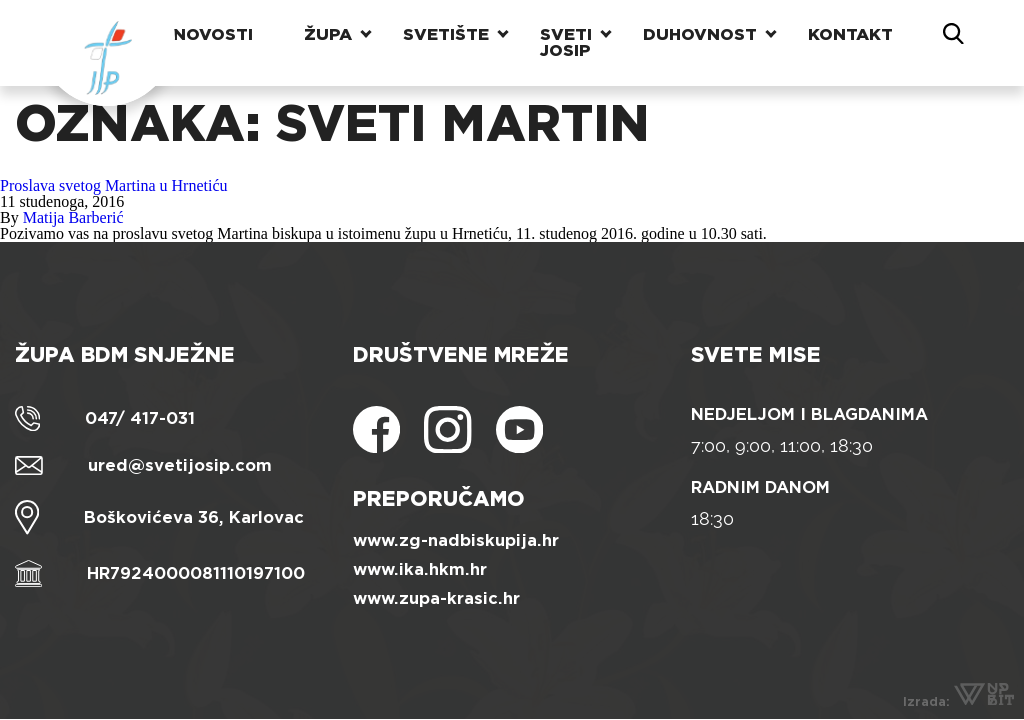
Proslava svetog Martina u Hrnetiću (114, 185)
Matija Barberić (73, 217)
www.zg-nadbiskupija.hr (456, 540)
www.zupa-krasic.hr (436, 598)
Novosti (213, 34)
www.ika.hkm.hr (420, 569)
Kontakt (850, 34)
